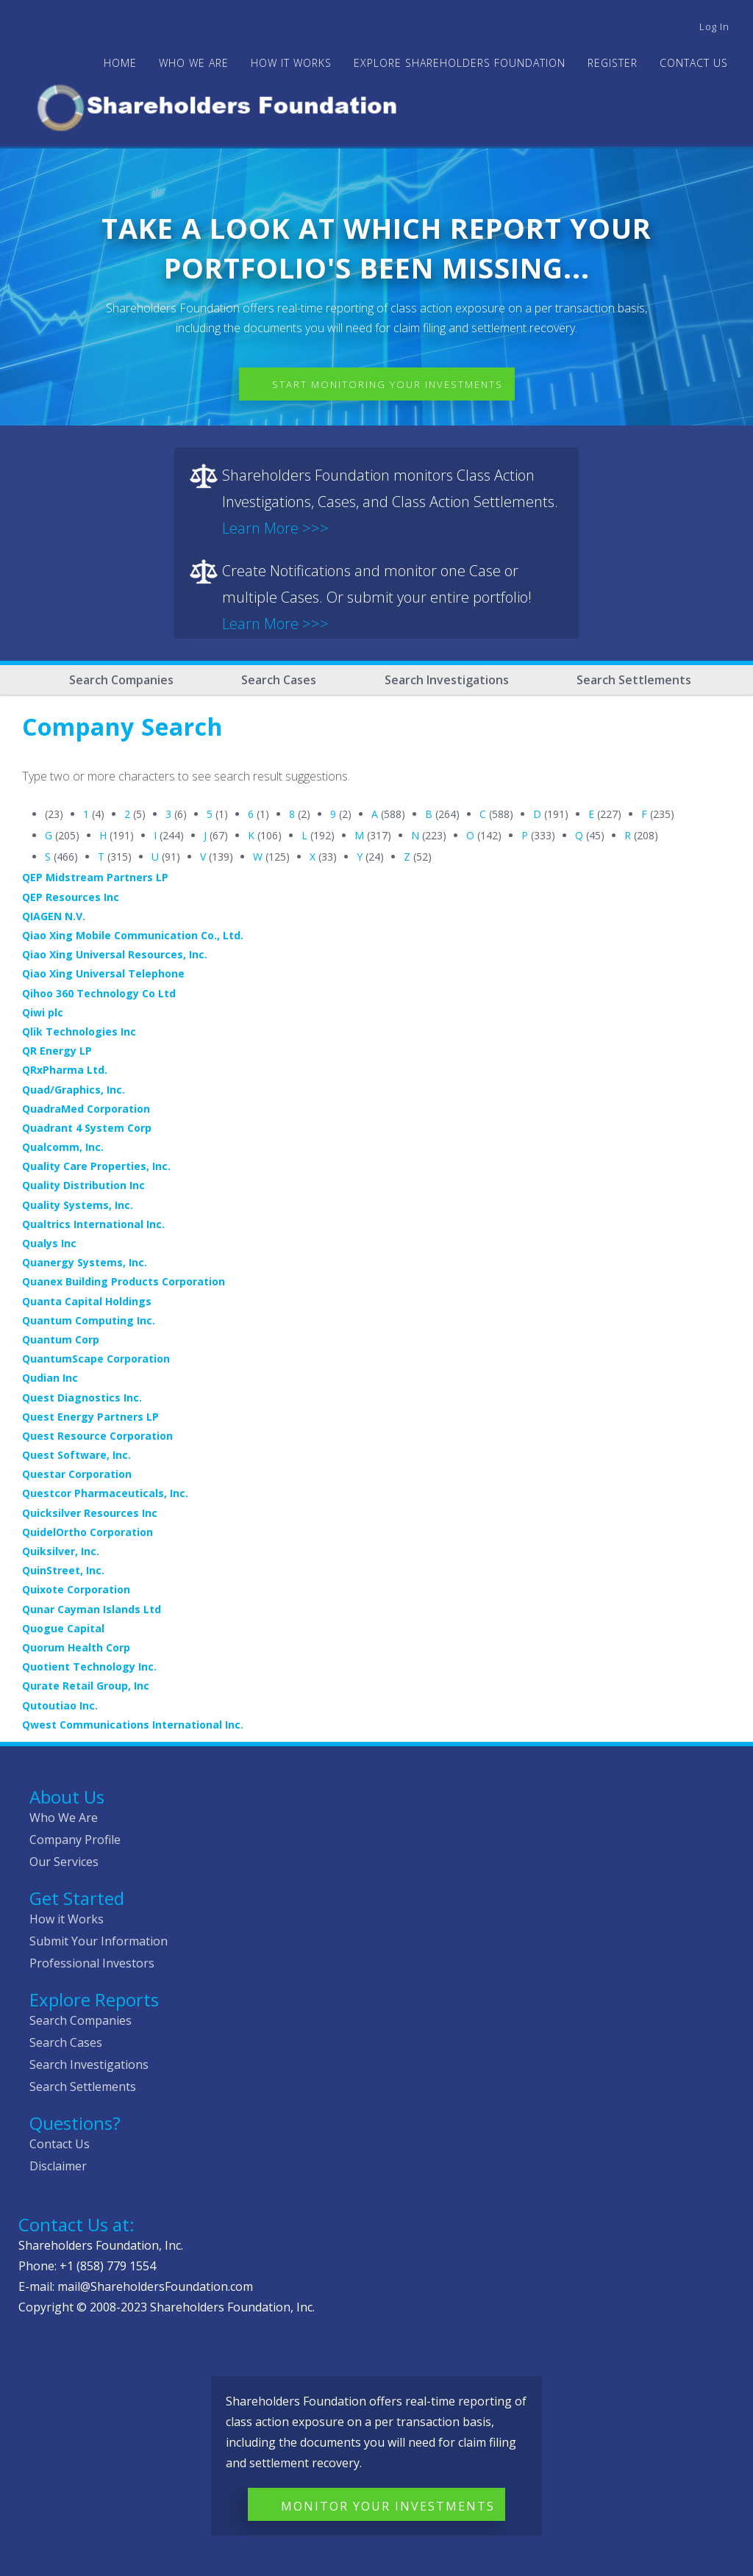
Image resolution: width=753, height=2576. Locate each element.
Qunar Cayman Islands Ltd (91, 1609)
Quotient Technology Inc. (89, 1666)
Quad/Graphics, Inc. (73, 1090)
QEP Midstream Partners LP (95, 877)
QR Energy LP (57, 1051)
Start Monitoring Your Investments (387, 384)
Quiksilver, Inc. (60, 1551)
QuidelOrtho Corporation (87, 1532)
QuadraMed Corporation (86, 1109)
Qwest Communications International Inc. (132, 1725)
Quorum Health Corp (76, 1647)
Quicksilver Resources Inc (89, 1513)
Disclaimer (58, 2166)
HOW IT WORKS (291, 63)
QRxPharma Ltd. (64, 1070)
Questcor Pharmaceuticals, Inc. (105, 1493)
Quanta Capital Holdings (86, 1301)
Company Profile (75, 1839)
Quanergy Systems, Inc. (84, 1262)
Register (613, 63)
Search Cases (278, 680)
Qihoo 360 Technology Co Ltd (99, 993)
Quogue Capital (63, 1628)
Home (120, 63)
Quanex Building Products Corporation (123, 1281)
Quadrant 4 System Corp (86, 1128)
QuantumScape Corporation (96, 1359)
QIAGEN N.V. (53, 916)
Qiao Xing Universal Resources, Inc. (114, 954)
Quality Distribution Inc (83, 1185)
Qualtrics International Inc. (93, 1224)
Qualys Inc (49, 1243)
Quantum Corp (60, 1339)
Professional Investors (91, 1963)
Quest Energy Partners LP (90, 1417)
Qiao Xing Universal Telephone (103, 973)
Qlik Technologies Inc (79, 1031)
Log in (714, 26)
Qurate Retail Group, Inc (85, 1686)
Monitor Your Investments (388, 2506)
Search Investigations (447, 680)
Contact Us (694, 63)
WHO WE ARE (194, 63)
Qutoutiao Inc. (60, 1705)
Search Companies (121, 680)
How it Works (66, 1919)
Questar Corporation (77, 1474)
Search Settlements (634, 680)
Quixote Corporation (76, 1589)
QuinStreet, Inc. (63, 1570)
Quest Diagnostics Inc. (82, 1397)
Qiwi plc (42, 1012)
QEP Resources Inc (70, 897)
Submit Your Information (98, 1941)
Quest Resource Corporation (97, 1436)
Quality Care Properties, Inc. (96, 1166)
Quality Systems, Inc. (77, 1205)
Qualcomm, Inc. (63, 1147)
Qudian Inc (50, 1378)
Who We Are (63, 1817)
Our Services (64, 1862)
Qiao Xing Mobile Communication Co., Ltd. (132, 935)
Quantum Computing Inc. (88, 1320)
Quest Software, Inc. (76, 1455)
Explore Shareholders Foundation (459, 63)
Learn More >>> (275, 528)
